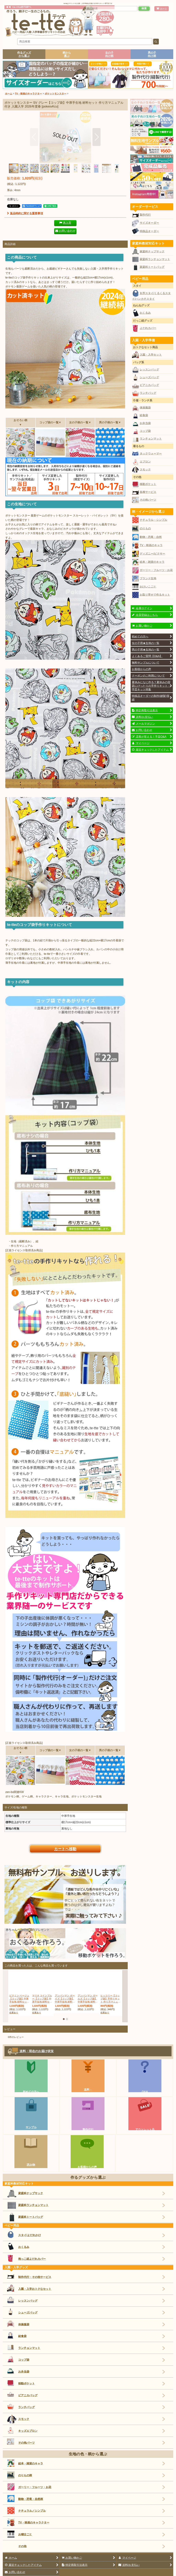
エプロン (145, 461)
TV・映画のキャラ (151, 545)
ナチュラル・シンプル (153, 519)
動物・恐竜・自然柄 (25, 2498)
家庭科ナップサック (152, 251)
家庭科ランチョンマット (155, 259)
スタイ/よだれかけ (24, 2234)
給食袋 (144, 415)
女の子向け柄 (109, 54)
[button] (34, 137)
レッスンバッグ (149, 369)
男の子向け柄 (152, 54)
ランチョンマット (151, 438)
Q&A (145, 2091)
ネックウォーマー (151, 453)
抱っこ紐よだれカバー (26, 2258)
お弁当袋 (145, 423)
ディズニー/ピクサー (152, 553)
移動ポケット (148, 484)
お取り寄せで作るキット (155, 594)
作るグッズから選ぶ (24, 54)
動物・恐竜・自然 (151, 536)
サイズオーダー (149, 222)
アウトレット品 (145, 2129)
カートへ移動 (65, 1849)
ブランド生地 (148, 578)
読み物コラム (31, 2167)
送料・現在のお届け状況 (35, 2051)
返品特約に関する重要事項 (25, 213)
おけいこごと (148, 586)
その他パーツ (148, 499)
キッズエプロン (22, 2430)
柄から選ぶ (67, 54)
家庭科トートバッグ (152, 266)
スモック (145, 469)
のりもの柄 (19, 2475)
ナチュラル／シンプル (26, 2510)
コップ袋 (145, 430)
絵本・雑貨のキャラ (152, 561)
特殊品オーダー (149, 231)
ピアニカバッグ (149, 384)
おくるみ (145, 312)
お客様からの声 (87, 2166)
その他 (22, 2546)
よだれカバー (148, 327)
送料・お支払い (88, 2091)
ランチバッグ (148, 392)
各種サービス (148, 491)
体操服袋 (145, 407)
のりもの (145, 528)
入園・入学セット (151, 354)
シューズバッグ (149, 377)
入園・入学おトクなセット (29, 2288)
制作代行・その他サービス (29, 2276)
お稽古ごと (19, 2534)
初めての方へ (31, 2091)
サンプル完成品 (31, 2129)
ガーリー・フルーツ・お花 (156, 570)
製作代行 (145, 214)
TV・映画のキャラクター (28, 2522)
